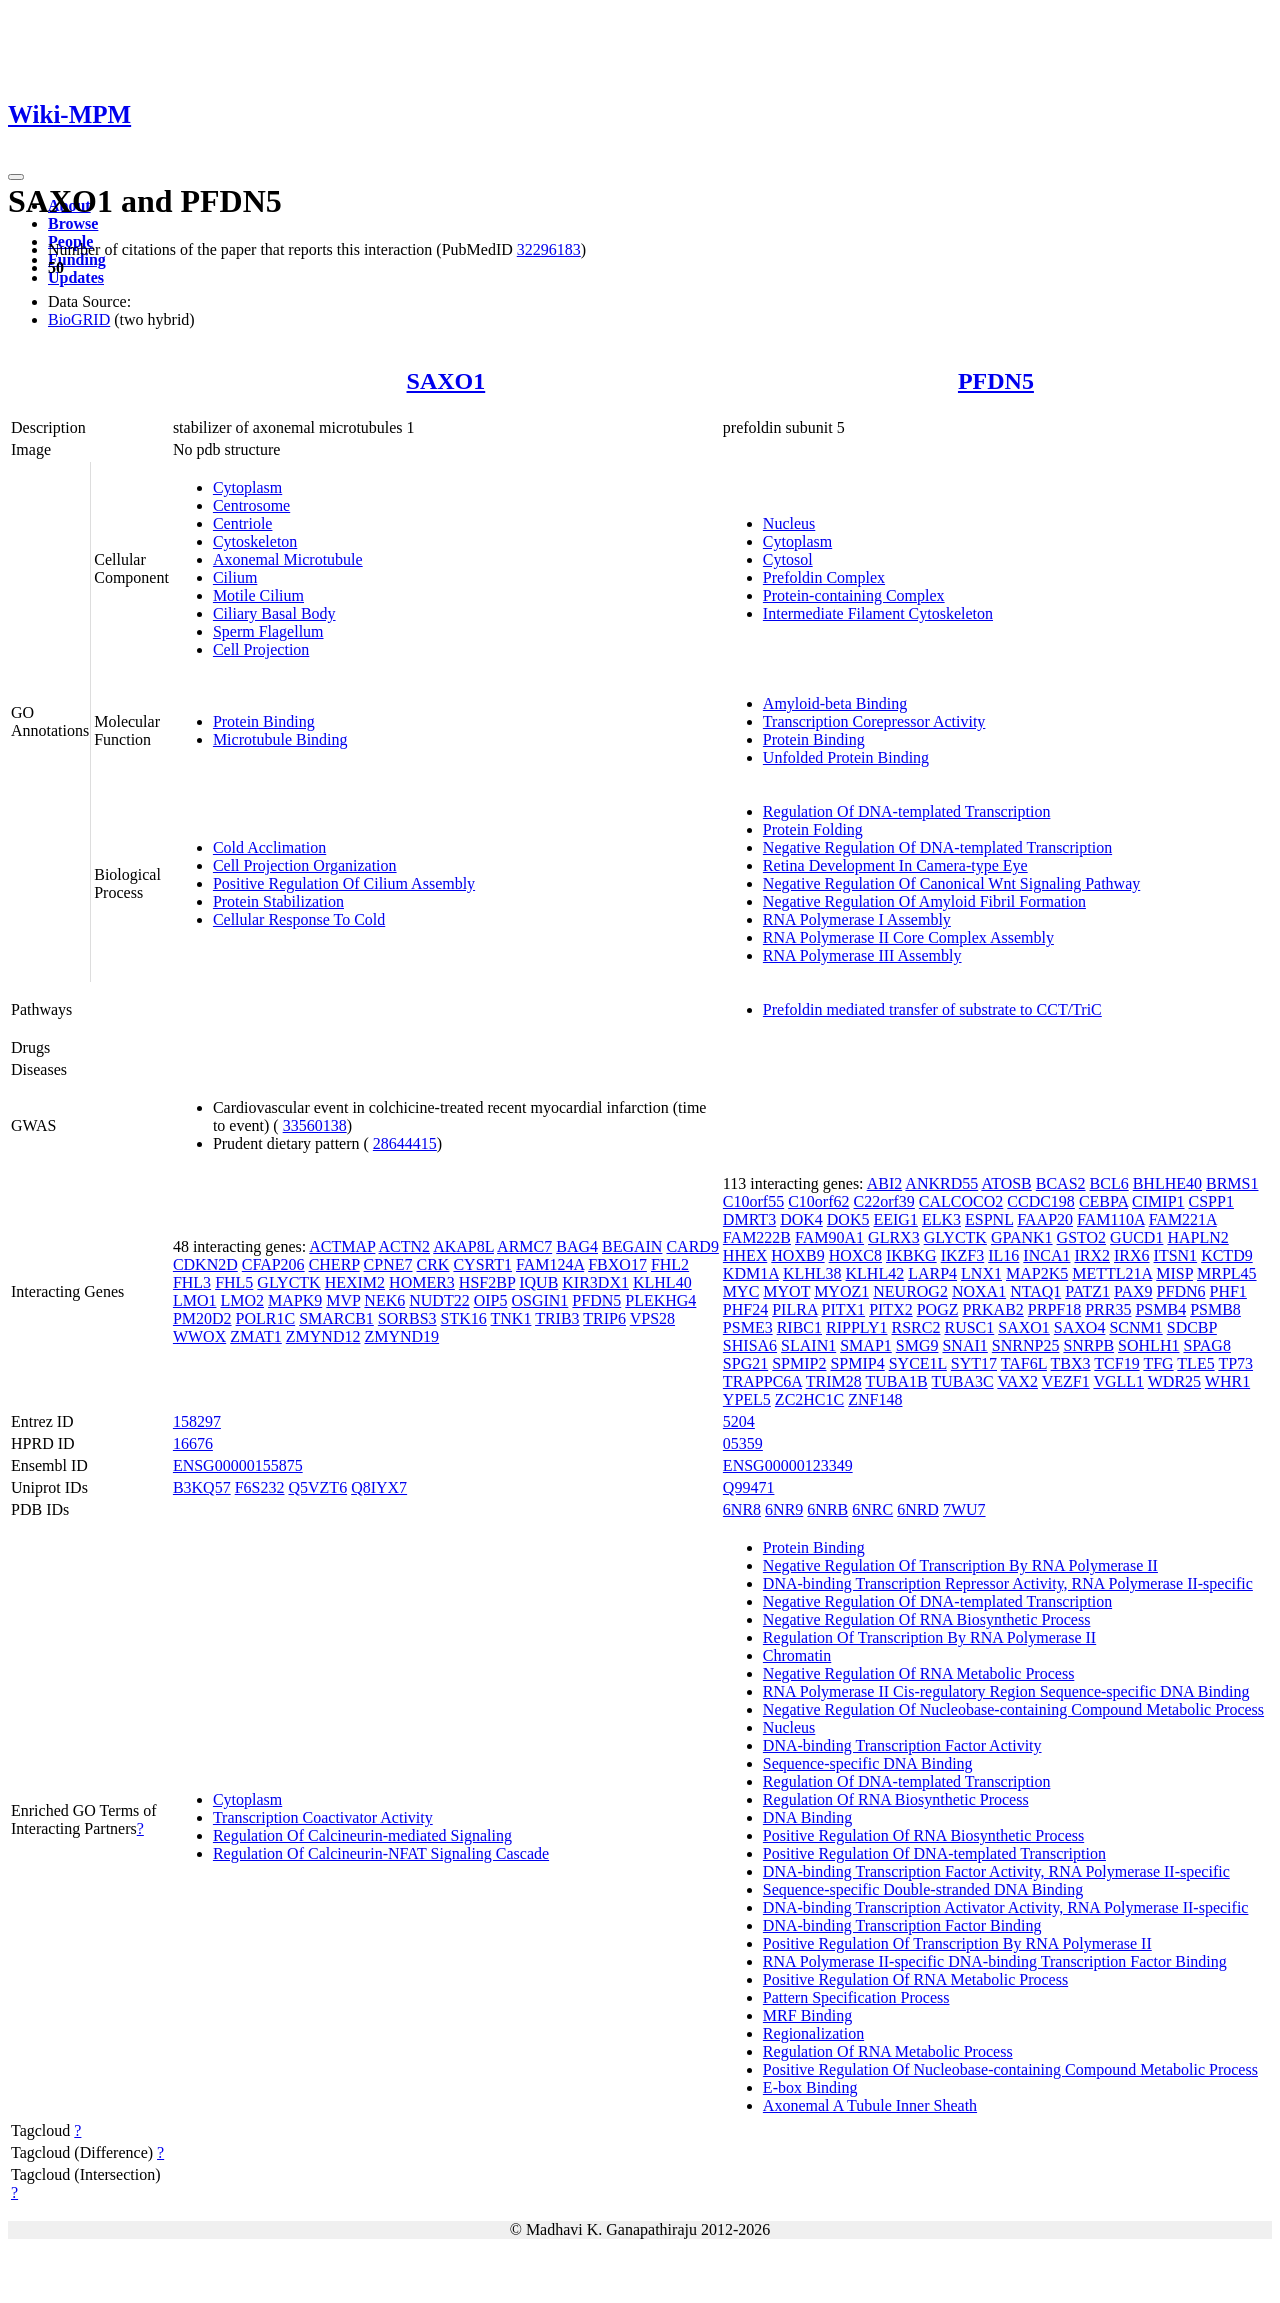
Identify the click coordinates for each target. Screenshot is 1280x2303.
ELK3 (941, 1219)
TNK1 (511, 1318)
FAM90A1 (829, 1237)
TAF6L (1024, 1363)
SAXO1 (446, 381)
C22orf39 (884, 1201)
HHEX (745, 1255)
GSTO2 (1082, 1237)
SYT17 (974, 1363)
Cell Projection (261, 649)
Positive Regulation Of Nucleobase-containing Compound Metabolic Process (1010, 2069)
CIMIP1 (1158, 1201)
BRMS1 (1232, 1183)
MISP (1174, 1273)
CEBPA (1103, 1201)
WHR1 (1227, 1381)
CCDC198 (1041, 1201)
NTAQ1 (1035, 1291)
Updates (76, 277)
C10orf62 (818, 1201)
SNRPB (1088, 1345)
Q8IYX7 (379, 1487)
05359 (743, 1443)
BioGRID (79, 319)
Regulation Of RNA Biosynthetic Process (896, 1799)
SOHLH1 (1148, 1345)
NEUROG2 (910, 1291)
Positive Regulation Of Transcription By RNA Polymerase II (957, 1943)
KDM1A (751, 1273)
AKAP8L (463, 1246)
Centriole (243, 523)
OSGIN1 (539, 1300)
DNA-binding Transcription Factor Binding (902, 1925)
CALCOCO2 (961, 1201)
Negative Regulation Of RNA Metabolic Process (919, 1673)
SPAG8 (1206, 1345)
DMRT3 (749, 1219)
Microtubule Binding (280, 739)
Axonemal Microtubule (288, 559)
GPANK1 (1022, 1237)
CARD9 (692, 1246)
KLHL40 (662, 1282)
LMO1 (195, 1300)
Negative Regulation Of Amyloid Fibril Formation (924, 901)
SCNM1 (1135, 1327)
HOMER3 (422, 1282)
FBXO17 (617, 1264)
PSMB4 (1160, 1309)
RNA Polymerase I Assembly (857, 919)
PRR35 (1108, 1309)
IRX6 (1132, 1255)
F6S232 (260, 1487)
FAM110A (1111, 1219)
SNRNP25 (1026, 1345)
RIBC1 (799, 1327)
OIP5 (491, 1300)
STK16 (464, 1318)
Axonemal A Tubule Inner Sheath (870, 2105)
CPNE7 (388, 1264)
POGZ (938, 1309)
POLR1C (266, 1318)
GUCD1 (1136, 1237)
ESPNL (989, 1219)
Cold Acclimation (269, 847)
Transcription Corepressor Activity (874, 721)
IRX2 (1092, 1255)
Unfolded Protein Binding (846, 757)
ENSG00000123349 (788, 1465)
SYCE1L (918, 1363)
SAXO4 (1080, 1327)
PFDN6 (1181, 1291)
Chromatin (797, 1655)
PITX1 (844, 1309)
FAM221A (1183, 1219)
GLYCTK (288, 1282)
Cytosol (788, 559)
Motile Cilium (258, 595)
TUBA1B (896, 1381)
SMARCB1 (336, 1318)
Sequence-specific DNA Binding (868, 1763)
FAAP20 (1045, 1219)
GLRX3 (894, 1237)
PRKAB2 (992, 1309)
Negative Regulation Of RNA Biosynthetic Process (927, 1619)
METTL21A (1112, 1273)
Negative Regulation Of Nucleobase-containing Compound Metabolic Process (1013, 1709)
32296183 (549, 249)
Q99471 (749, 1487)
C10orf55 (753, 1201)
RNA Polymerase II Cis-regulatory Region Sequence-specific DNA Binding (1006, 1691)
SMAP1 (866, 1345)
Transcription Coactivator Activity (323, 1817)
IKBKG (911, 1255)
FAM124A (550, 1264)
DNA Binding (807, 1817)
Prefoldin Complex (824, 577)
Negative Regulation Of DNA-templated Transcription (937, 847)
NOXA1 (979, 1291)
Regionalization (813, 2033)
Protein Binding (264, 721)
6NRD (918, 1509)
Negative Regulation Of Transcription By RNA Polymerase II (960, 1565)
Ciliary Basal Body (274, 613)
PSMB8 (1215, 1309)
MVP (343, 1300)
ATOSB (1006, 1183)
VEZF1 (1066, 1381)
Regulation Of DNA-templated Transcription (907, 811)
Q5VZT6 (317, 1487)
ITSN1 (1176, 1255)
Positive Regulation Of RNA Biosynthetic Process (923, 1835)
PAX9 (1133, 1291)
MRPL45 (1227, 1273)
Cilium (235, 577)
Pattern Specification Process (856, 1997)
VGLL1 (1118, 1381)
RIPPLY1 (857, 1327)
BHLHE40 (1167, 1183)
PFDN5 (996, 381)
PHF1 (1228, 1291)
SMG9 (917, 1345)
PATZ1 (1087, 1291)
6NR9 (784, 1509)
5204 (739, 1421)
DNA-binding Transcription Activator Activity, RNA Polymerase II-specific (1006, 1907)
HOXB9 (797, 1255)
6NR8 (742, 1509)
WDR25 (1174, 1381)
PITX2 (891, 1309)
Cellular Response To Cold (299, 919)
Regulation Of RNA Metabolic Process (888, 2051)
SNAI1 (964, 1345)
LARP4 (932, 1273)
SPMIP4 (857, 1363)
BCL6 (1109, 1183)
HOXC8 (855, 1255)
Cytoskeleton (255, 541)
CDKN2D (205, 1264)
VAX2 (1017, 1381)
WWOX (199, 1336)
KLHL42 (875, 1273)
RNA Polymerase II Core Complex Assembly (908, 937)
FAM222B (757, 1237)
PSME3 (748, 1327)
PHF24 (745, 1309)
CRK (433, 1264)
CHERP (334, 1264)
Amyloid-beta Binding (835, 703)
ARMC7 (524, 1246)
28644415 (405, 1143)
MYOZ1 (841, 1291)
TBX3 (1071, 1363)
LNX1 (981, 1273)
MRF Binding (807, 2015)
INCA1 (1046, 1255)
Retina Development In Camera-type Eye (895, 865)
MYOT (786, 1291)
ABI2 (885, 1183)
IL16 (1003, 1255)
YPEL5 (747, 1399)
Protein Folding (813, 829)
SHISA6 (750, 1345)
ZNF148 (875, 1399)
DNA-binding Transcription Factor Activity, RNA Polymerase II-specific (996, 1871)
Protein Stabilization (278, 901)
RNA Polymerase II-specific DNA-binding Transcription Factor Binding (995, 1961)
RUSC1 (969, 1327)
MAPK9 (295, 1300)
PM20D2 (202, 1318)
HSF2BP (487, 1282)
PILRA (794, 1309)
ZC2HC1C (809, 1399)
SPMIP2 (799, 1363)
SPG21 (745, 1363)
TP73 (1235, 1363)
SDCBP (1192, 1327)
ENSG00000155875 (238, 1465)
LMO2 (242, 1300)
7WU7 (964, 1509)
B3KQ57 (202, 1487)
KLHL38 (812, 1273)
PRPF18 (1054, 1309)
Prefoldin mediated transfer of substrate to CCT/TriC (932, 1009)
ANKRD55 (941, 1183)
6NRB (827, 1509)
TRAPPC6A (762, 1381)
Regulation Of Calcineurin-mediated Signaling (362, 1835)
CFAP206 (273, 1264)
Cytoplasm (247, 487)
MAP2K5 (1037, 1273)
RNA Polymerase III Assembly (862, 955)
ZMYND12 (323, 1336)
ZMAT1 (256, 1336)
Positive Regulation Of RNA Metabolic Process (915, 1979)
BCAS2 (1061, 1183)
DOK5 (848, 1219)
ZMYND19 (401, 1336)
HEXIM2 (355, 1282)
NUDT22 (439, 1300)
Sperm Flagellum (268, 631)
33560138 (315, 1125)
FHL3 (192, 1282)
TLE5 (1195, 1363)
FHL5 (234, 1282)
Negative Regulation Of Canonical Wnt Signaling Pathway (951, 883)
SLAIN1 (808, 1345)
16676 (193, 1443)
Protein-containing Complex (854, 595)
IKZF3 (963, 1255)
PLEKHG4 (660, 1300)
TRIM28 (834, 1381)
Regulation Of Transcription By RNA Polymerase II (929, 1637)
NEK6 (384, 1300)
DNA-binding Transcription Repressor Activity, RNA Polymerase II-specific (1008, 1583)
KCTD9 (1227, 1255)
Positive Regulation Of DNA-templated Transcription (934, 1853)
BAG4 (577, 1246)
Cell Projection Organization (305, 865)
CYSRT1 (482, 1264)
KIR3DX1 (595, 1282)
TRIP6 (604, 1318)
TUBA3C (962, 1381)
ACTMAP (342, 1246)
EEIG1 (895, 1219)
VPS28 (652, 1318)
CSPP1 (1211, 1201)
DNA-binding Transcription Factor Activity (902, 1745)
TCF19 (1116, 1363)
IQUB (538, 1282)
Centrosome (251, 505)
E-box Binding (810, 2087)
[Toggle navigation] (16, 177)
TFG (1158, 1363)
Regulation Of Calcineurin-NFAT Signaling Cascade (381, 1853)
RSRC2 (916, 1327)
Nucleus (789, 523)
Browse (73, 223)
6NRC (872, 1509)
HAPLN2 (1197, 1237)
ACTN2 (405, 1246)
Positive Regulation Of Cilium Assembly (344, 883)
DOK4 (801, 1219)
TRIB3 (557, 1318)
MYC (741, 1291)
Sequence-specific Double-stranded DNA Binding (923, 1889)
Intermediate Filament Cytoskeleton (878, 613)
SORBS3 (407, 1318)
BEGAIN (632, 1246)
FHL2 (670, 1264)
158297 (197, 1421)
